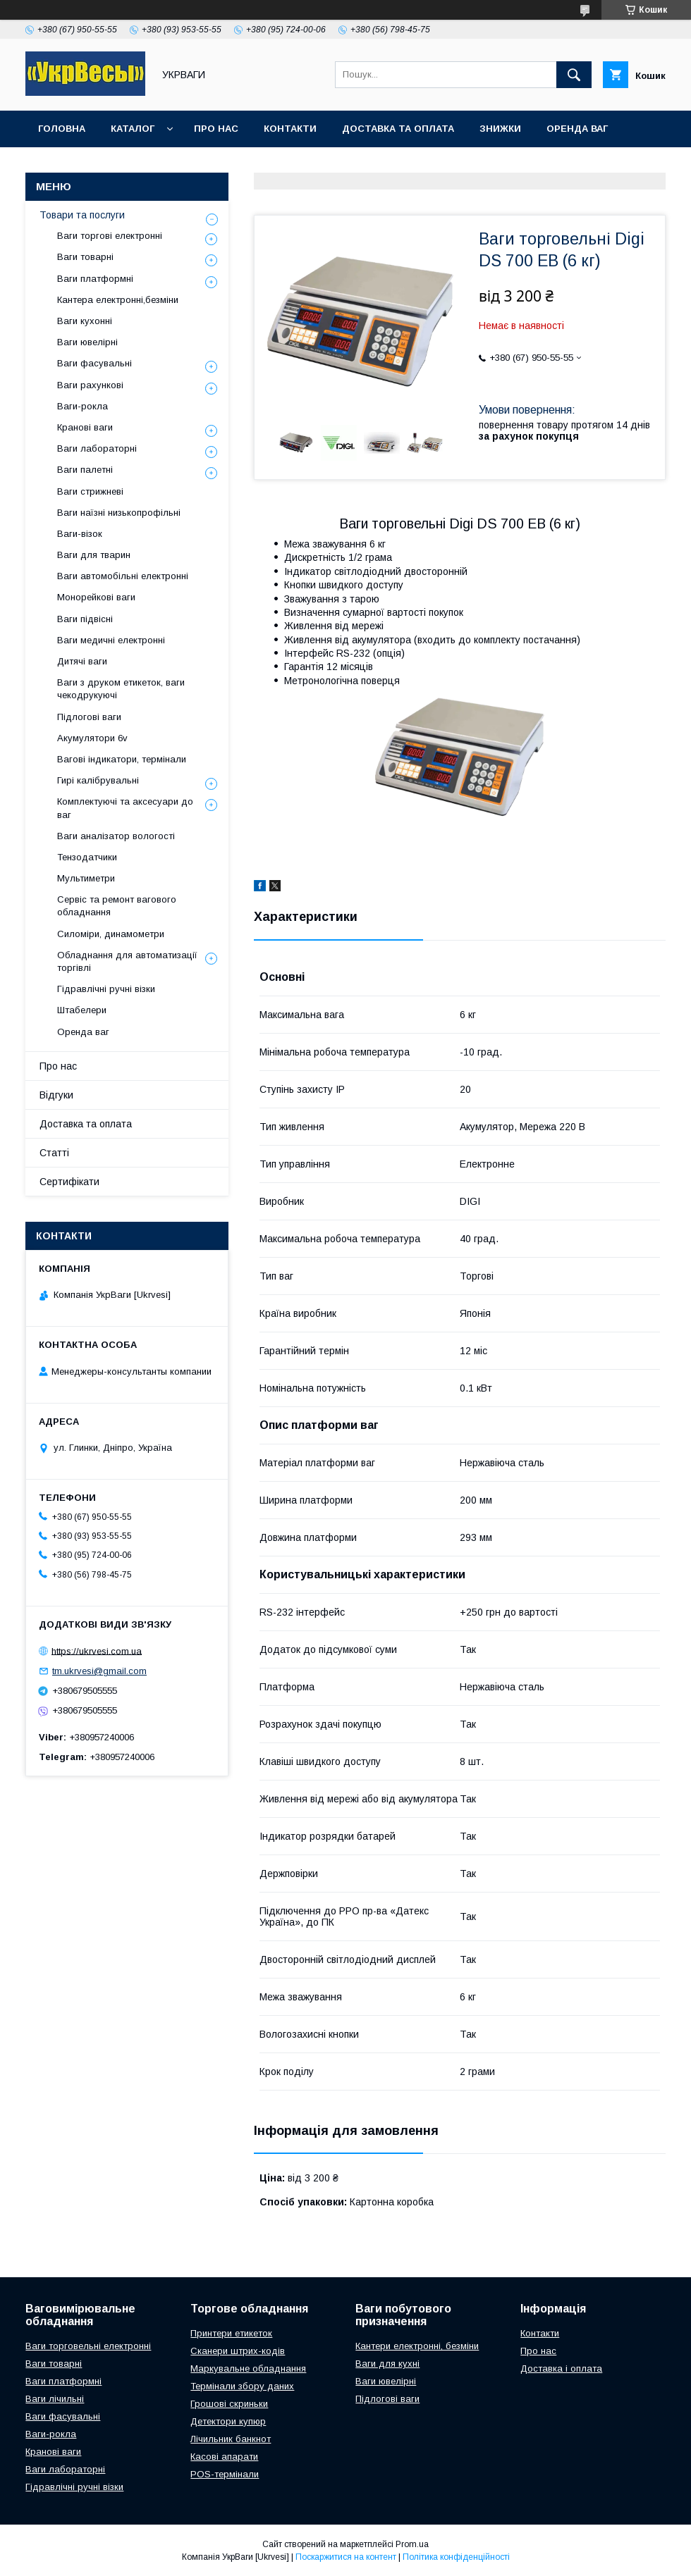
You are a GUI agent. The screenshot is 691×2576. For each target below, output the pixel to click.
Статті (54, 1152)
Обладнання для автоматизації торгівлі (127, 961)
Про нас (216, 128)
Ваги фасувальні (94, 363)
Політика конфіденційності (456, 2557)
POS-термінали (224, 2474)
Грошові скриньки (229, 2403)
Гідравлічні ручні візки (106, 989)
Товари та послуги (82, 215)
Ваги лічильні (54, 2399)
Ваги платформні (95, 278)
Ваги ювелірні (87, 342)
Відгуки (56, 1095)
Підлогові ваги (89, 717)
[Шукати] (574, 74)
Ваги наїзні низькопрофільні (119, 512)
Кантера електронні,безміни (117, 300)
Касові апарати (224, 2456)
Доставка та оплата (398, 128)
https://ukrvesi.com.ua (96, 1650)
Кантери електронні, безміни (417, 2346)
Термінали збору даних (242, 2386)
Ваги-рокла (82, 406)
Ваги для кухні (387, 2363)
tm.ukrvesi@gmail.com (99, 1671)
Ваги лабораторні (97, 448)
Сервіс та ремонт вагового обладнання (116, 905)
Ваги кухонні (84, 321)
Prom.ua (412, 2544)
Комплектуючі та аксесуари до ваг (125, 807)
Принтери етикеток (231, 2333)
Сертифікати (69, 1181)
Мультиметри (86, 878)
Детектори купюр (228, 2421)
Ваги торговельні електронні (88, 2346)
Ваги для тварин (93, 555)
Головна (61, 128)
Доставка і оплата (561, 2368)
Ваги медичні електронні (111, 640)
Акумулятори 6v (92, 738)
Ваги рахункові (90, 385)
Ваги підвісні (85, 619)
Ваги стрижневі (90, 491)
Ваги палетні (85, 469)
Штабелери (81, 1010)
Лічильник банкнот (230, 2439)
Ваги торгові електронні (109, 235)
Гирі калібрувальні (98, 780)
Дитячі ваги (82, 661)
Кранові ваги (85, 427)
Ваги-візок (79, 533)
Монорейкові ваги (96, 597)
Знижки (500, 128)
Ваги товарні (85, 257)
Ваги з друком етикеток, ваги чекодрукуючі (121, 688)
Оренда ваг (577, 128)
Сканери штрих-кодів (237, 2351)
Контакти (290, 128)
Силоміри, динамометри (110, 934)
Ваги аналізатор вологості (116, 836)
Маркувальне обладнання (248, 2368)
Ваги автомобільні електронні (122, 576)
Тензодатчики (87, 857)
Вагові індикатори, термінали (121, 759)
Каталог (132, 128)
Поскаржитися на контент (345, 2557)
